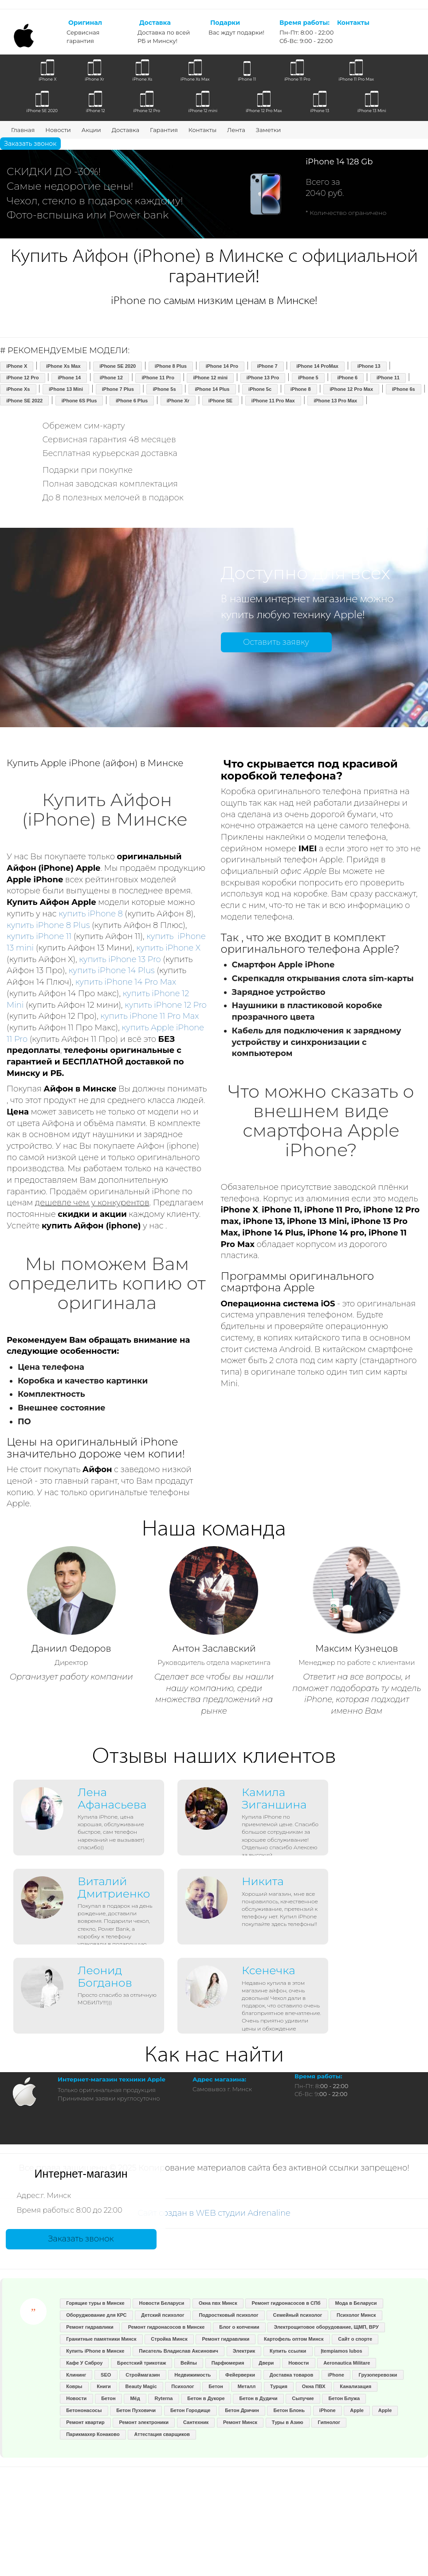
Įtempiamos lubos (341, 2351)
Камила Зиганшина (274, 1798)
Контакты (202, 129)
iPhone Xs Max (63, 366)
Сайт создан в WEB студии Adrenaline (214, 2213)
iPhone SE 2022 (24, 400)
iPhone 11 (388, 377)
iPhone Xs (18, 389)
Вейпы (189, 2363)
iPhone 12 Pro (22, 377)
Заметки (268, 129)
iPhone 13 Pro (263, 377)
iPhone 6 (347, 377)
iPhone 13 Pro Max (335, 400)
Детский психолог (162, 2315)
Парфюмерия (228, 2363)
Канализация (355, 2386)
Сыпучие (303, 2398)
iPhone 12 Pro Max (351, 389)
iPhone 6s (403, 389)
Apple (357, 2410)
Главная (23, 129)
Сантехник (195, 2422)
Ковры (74, 2386)
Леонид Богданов (105, 1976)
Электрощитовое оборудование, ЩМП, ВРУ (326, 2327)
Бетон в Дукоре (205, 2398)
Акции (91, 129)
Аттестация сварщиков (162, 2434)
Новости (58, 129)
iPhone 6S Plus (79, 400)
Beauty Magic (141, 2386)
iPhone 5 (308, 377)
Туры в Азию (287, 2422)
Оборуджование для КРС (96, 2315)
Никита (263, 1881)
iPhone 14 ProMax (317, 366)
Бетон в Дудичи (258, 2398)
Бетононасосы (84, 2410)
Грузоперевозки (378, 2374)
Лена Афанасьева (112, 1798)
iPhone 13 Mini (66, 389)
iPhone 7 (267, 366)
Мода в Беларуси (356, 2303)
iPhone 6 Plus (132, 400)
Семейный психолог (297, 2315)
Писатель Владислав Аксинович (178, 2351)
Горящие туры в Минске (95, 2303)
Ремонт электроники (144, 2422)
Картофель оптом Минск (293, 2339)
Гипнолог (329, 2422)
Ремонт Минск (240, 2422)
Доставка (125, 129)
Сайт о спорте (355, 2339)
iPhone (336, 2374)
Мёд (135, 2398)
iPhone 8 (301, 389)
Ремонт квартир (85, 2422)
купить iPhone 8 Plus (48, 925)
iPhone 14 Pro (222, 366)
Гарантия (164, 129)
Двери (266, 2363)
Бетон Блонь (289, 2410)
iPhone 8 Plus (171, 366)
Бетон (215, 2386)
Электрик (244, 2351)
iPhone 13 (369, 366)
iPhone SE (220, 400)
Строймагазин (143, 2374)
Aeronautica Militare (346, 2363)
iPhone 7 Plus (118, 389)
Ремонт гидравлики (90, 2327)
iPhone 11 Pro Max (273, 400)
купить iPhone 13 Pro (120, 959)
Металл (247, 2386)
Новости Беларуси (162, 2303)
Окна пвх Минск (218, 2303)
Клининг (76, 2374)
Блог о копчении (239, 2327)
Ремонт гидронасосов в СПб (285, 2303)
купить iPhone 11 (39, 936)
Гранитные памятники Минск (101, 2339)
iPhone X (16, 366)
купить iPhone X (168, 948)
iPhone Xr (178, 400)
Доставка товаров (292, 2374)
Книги (103, 2386)
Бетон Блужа (344, 2398)
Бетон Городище (190, 2410)
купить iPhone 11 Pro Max (149, 1016)
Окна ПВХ (314, 2386)
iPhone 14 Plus (212, 389)
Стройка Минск (169, 2339)
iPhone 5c (259, 389)
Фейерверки (240, 2374)
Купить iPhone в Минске (95, 2351)
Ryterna (164, 2398)
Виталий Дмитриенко (114, 1887)
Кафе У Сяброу (84, 2363)
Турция (278, 2386)
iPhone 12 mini (210, 377)
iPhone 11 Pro (158, 377)
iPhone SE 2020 (117, 366)
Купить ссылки (288, 2351)
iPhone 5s (164, 389)
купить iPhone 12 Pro (166, 1005)
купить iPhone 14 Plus (112, 970)
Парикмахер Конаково (92, 2434)
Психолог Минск (356, 2315)
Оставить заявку (276, 642)
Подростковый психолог (228, 2315)
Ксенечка (268, 1970)
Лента (236, 129)
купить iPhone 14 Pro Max (126, 982)
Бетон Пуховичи (136, 2410)
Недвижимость (192, 2374)
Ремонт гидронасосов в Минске (166, 2327)
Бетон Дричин (242, 2410)
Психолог (182, 2386)
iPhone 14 (69, 377)
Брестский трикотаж (141, 2363)
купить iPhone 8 (91, 914)
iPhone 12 (111, 377)
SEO (106, 2374)
